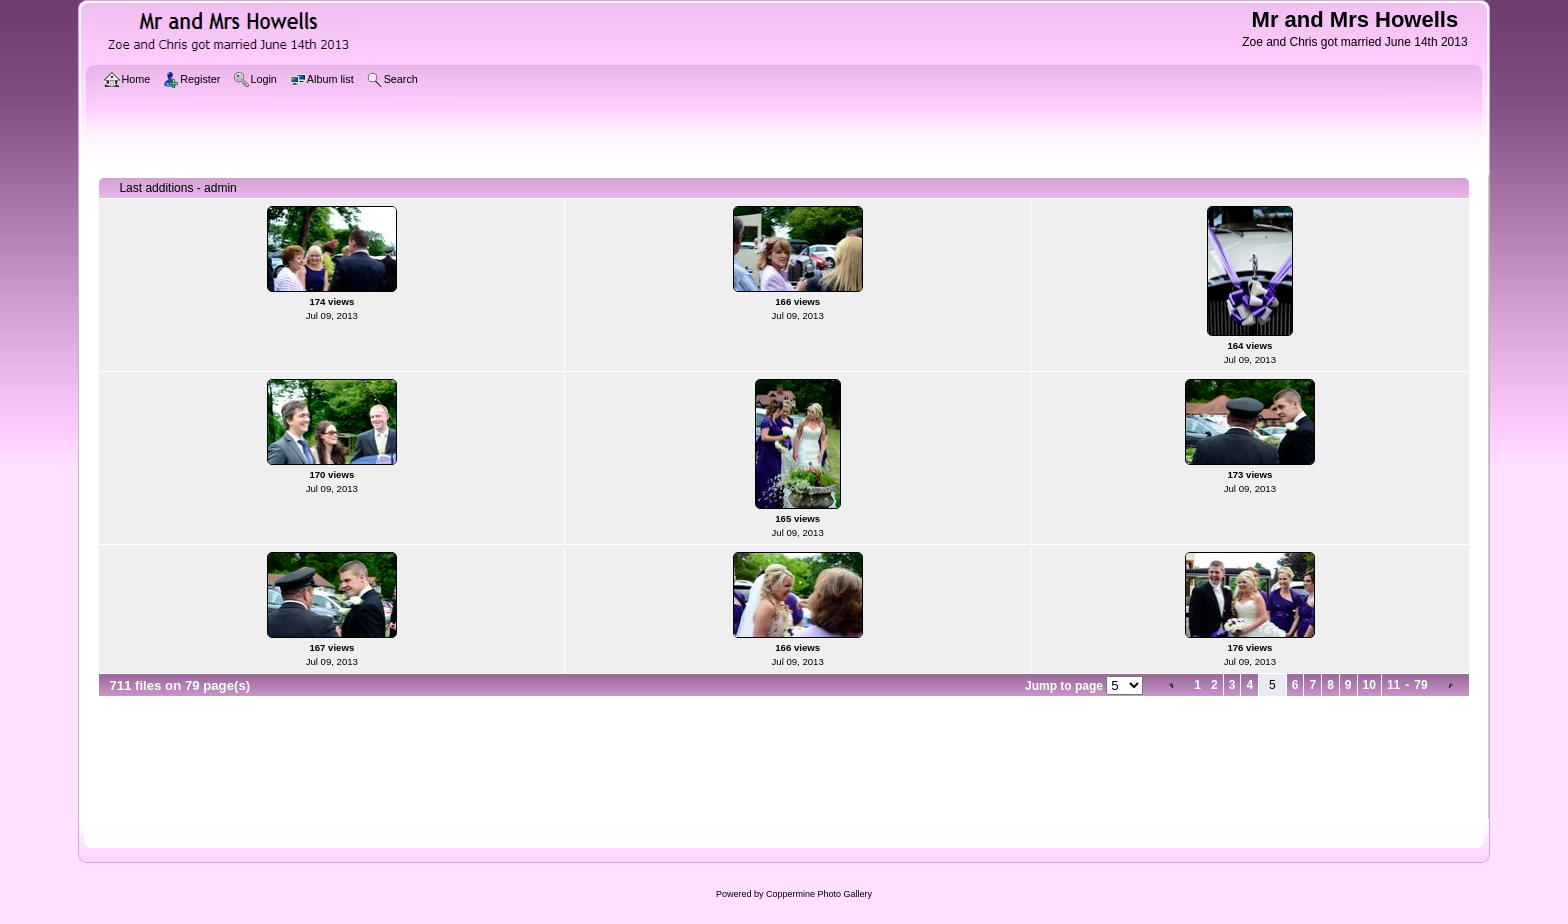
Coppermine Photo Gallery (819, 894)
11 (1393, 685)
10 (1369, 685)
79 (1420, 685)
